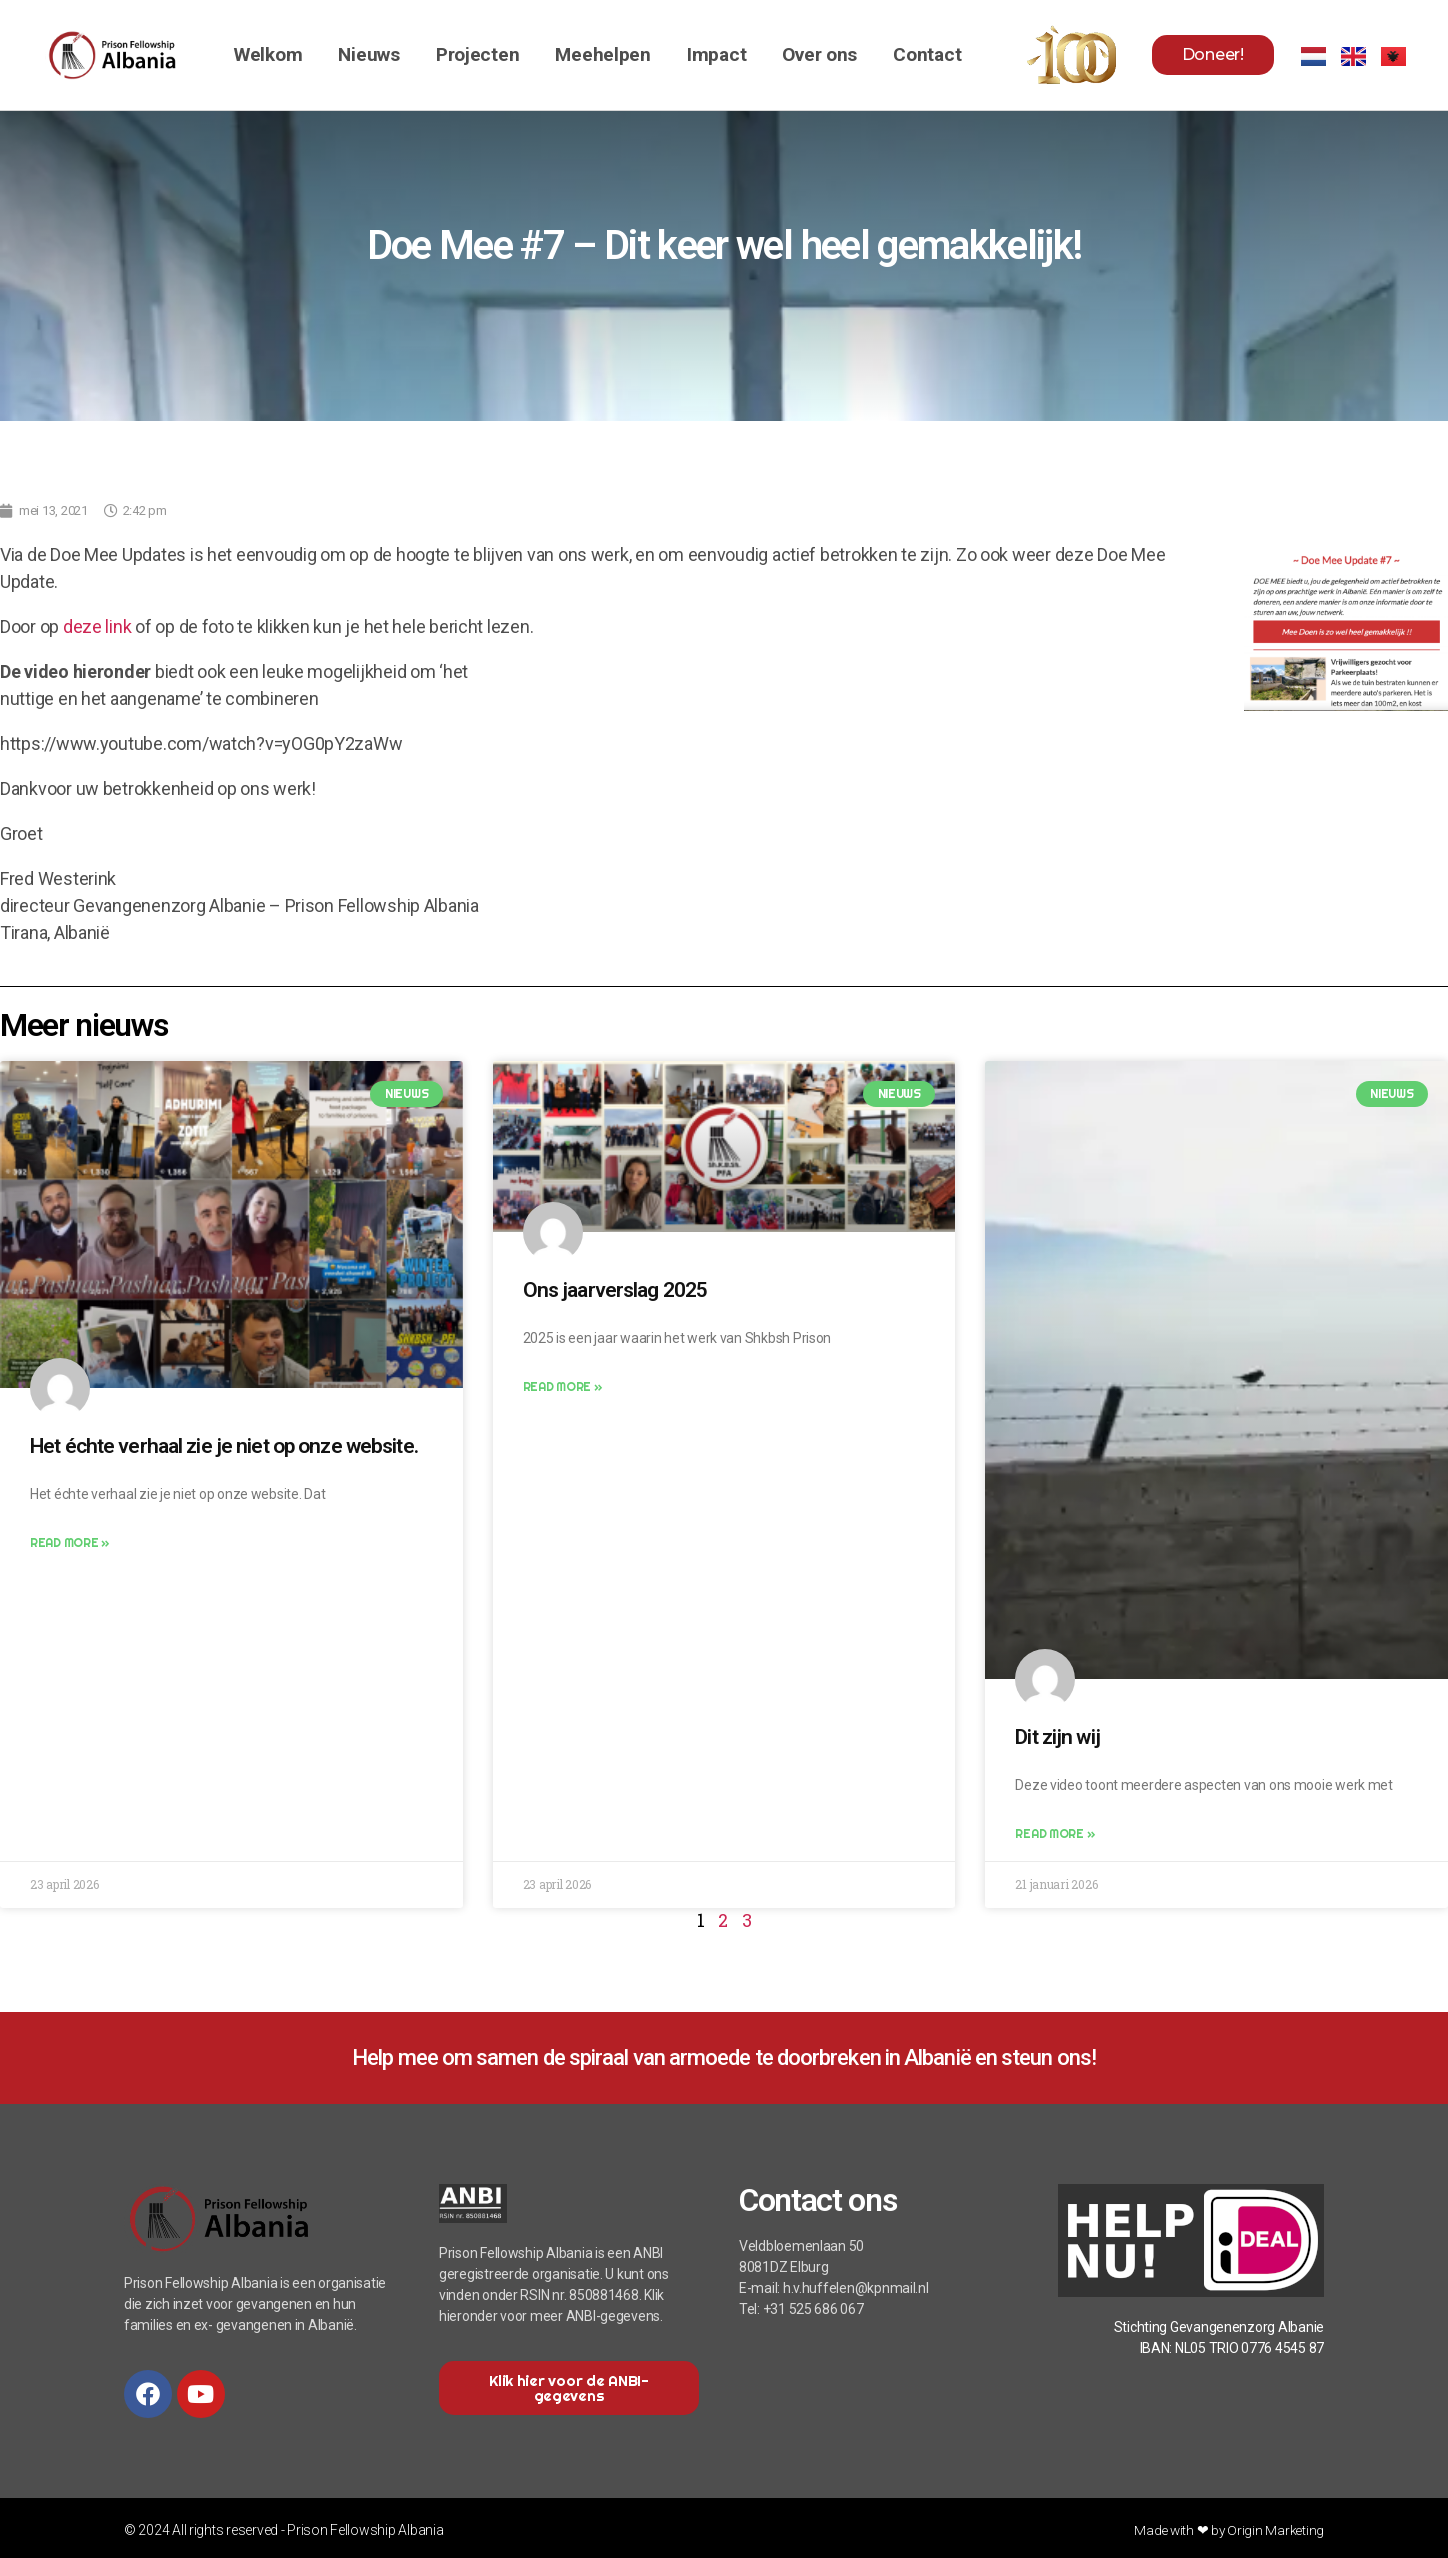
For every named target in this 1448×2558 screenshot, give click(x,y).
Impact (716, 54)
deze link (97, 626)
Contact (927, 54)
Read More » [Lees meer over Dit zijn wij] (1054, 1833)
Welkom (268, 54)
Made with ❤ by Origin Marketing (1227, 2530)
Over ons (819, 54)
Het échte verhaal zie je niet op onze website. (224, 1446)
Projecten (478, 54)
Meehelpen (603, 54)
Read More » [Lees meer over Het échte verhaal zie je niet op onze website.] (69, 1542)
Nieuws (368, 54)
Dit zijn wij (1057, 1737)
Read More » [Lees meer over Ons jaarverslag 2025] (562, 1386)
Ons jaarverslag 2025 (615, 1290)
